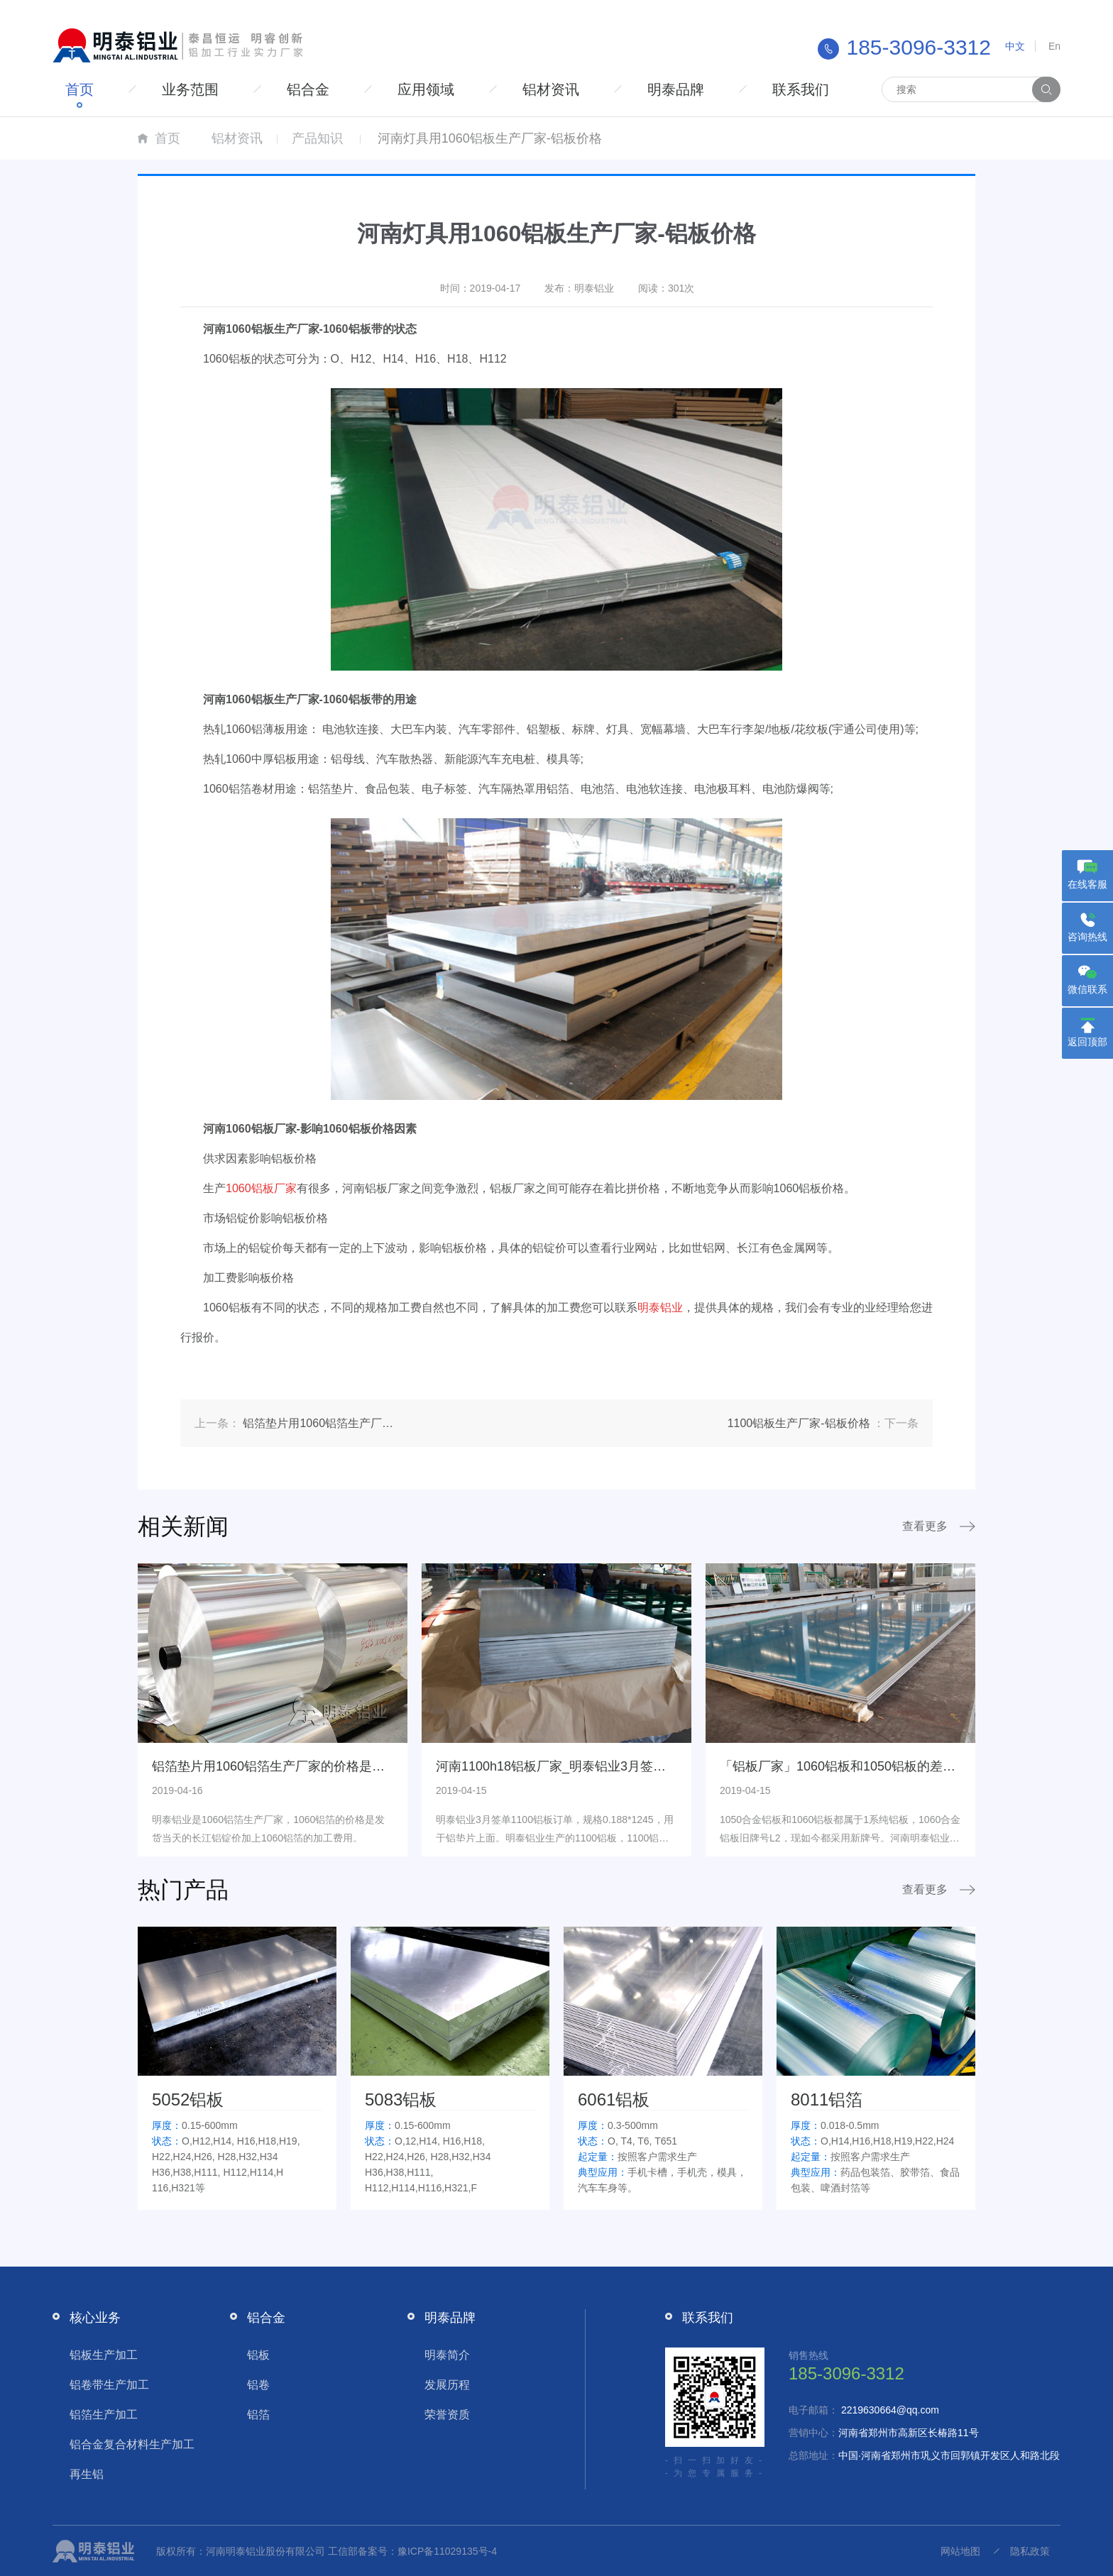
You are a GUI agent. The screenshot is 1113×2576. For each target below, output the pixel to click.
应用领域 (426, 89)
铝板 (258, 2355)
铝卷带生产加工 (109, 2385)
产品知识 (317, 138)
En (1054, 46)
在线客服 (1087, 884)
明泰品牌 (675, 89)
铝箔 (258, 2415)
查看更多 (925, 1526)
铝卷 (258, 2385)
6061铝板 (613, 2099)
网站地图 (960, 2551)
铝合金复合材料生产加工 (132, 2444)
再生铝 (87, 2474)
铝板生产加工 (104, 2355)
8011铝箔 (826, 2099)
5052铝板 (188, 2099)
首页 (79, 89)
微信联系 (1087, 989)
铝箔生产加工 (104, 2415)
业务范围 (190, 89)
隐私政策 (1030, 2551)
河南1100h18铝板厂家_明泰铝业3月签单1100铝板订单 (590, 1766)
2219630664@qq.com (890, 2410)
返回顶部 (1087, 1041)
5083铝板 (401, 2099)
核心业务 (95, 2318)
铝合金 (308, 89)
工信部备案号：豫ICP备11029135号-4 (412, 2551)
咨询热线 (1087, 936)
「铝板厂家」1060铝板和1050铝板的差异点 (844, 1766)
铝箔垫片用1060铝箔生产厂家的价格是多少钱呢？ (294, 1766)
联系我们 (800, 89)
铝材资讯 (550, 89)
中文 (1015, 46)
